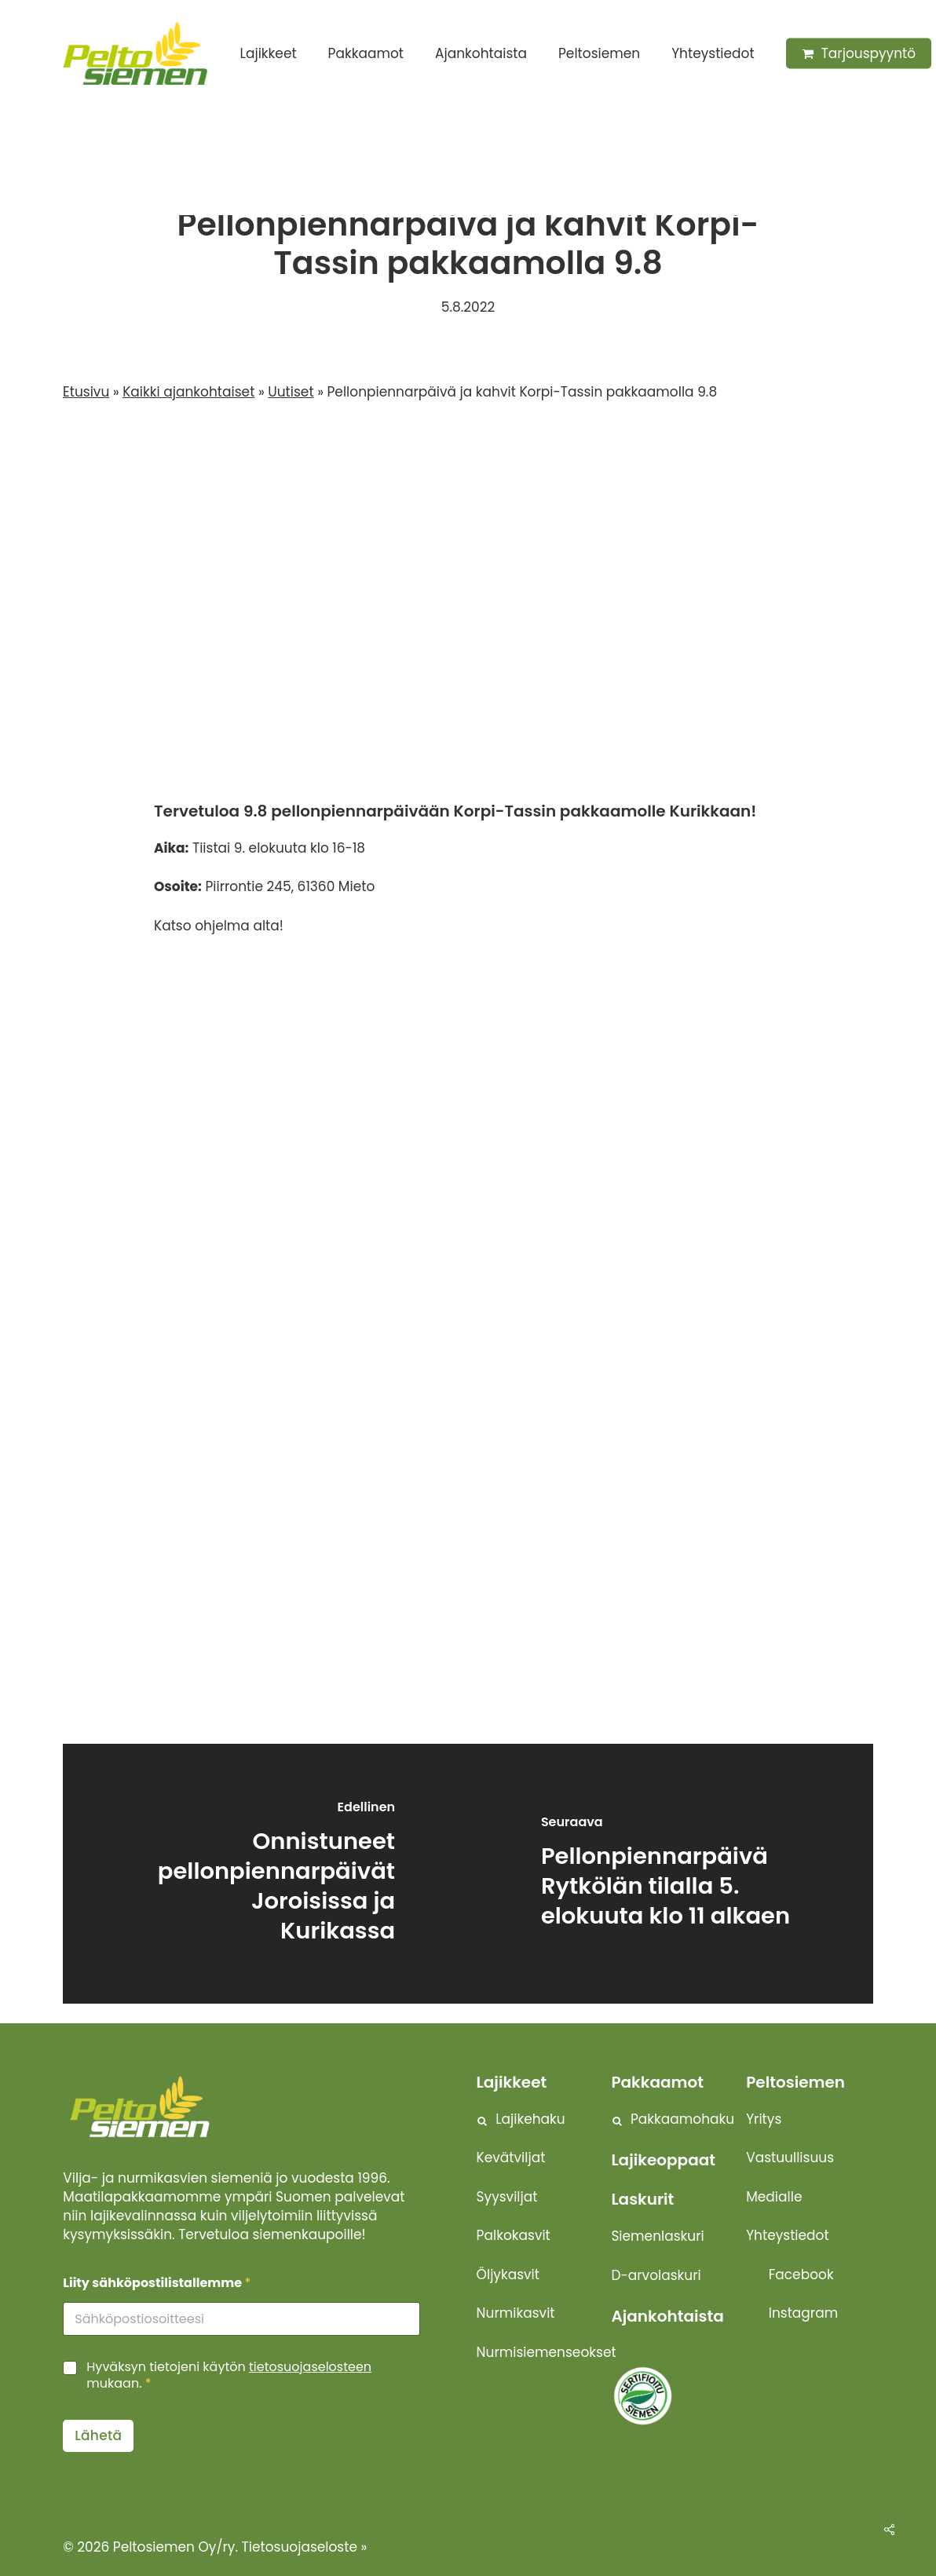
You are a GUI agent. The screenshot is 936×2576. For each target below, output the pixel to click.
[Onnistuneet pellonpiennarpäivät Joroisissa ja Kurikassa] (265, 1874)
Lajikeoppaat (663, 2160)
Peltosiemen (795, 2082)
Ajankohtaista (667, 2316)
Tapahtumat (508, 177)
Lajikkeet (512, 2082)
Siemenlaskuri (657, 2236)
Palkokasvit (513, 2235)
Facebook (801, 2274)
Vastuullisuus (790, 2157)
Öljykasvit (508, 2274)
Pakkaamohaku (682, 2119)
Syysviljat (507, 2196)
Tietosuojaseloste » (304, 2547)
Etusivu (86, 391)
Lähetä (98, 2435)
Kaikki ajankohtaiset (188, 391)
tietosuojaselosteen (310, 2367)
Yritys (763, 2119)
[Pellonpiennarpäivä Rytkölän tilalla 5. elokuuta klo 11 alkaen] (670, 1874)
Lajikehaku (530, 2119)
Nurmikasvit (516, 2313)
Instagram (803, 2313)
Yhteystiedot (787, 2235)
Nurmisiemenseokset (546, 2352)
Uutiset (414, 177)
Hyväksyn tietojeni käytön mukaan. (228, 2375)
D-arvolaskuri (655, 2275)
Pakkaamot (657, 2082)
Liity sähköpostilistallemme (156, 2282)
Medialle (774, 2196)
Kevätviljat (511, 2157)
